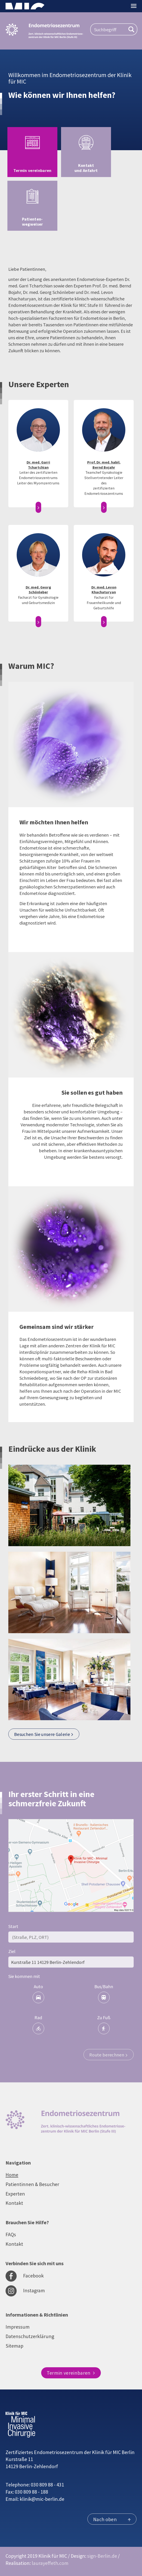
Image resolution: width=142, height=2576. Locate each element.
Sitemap (14, 2345)
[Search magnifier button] (131, 29)
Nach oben (112, 2519)
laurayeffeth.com (50, 2563)
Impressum (18, 2327)
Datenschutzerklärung (30, 2336)
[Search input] (109, 29)
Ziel (11, 1951)
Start (13, 1926)
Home (12, 2174)
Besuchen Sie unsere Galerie (44, 1734)
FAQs (11, 2234)
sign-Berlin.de (102, 2556)
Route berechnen (108, 2055)
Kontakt (14, 2203)
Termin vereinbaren (71, 2373)
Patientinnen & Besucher (32, 2184)
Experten (15, 2193)
